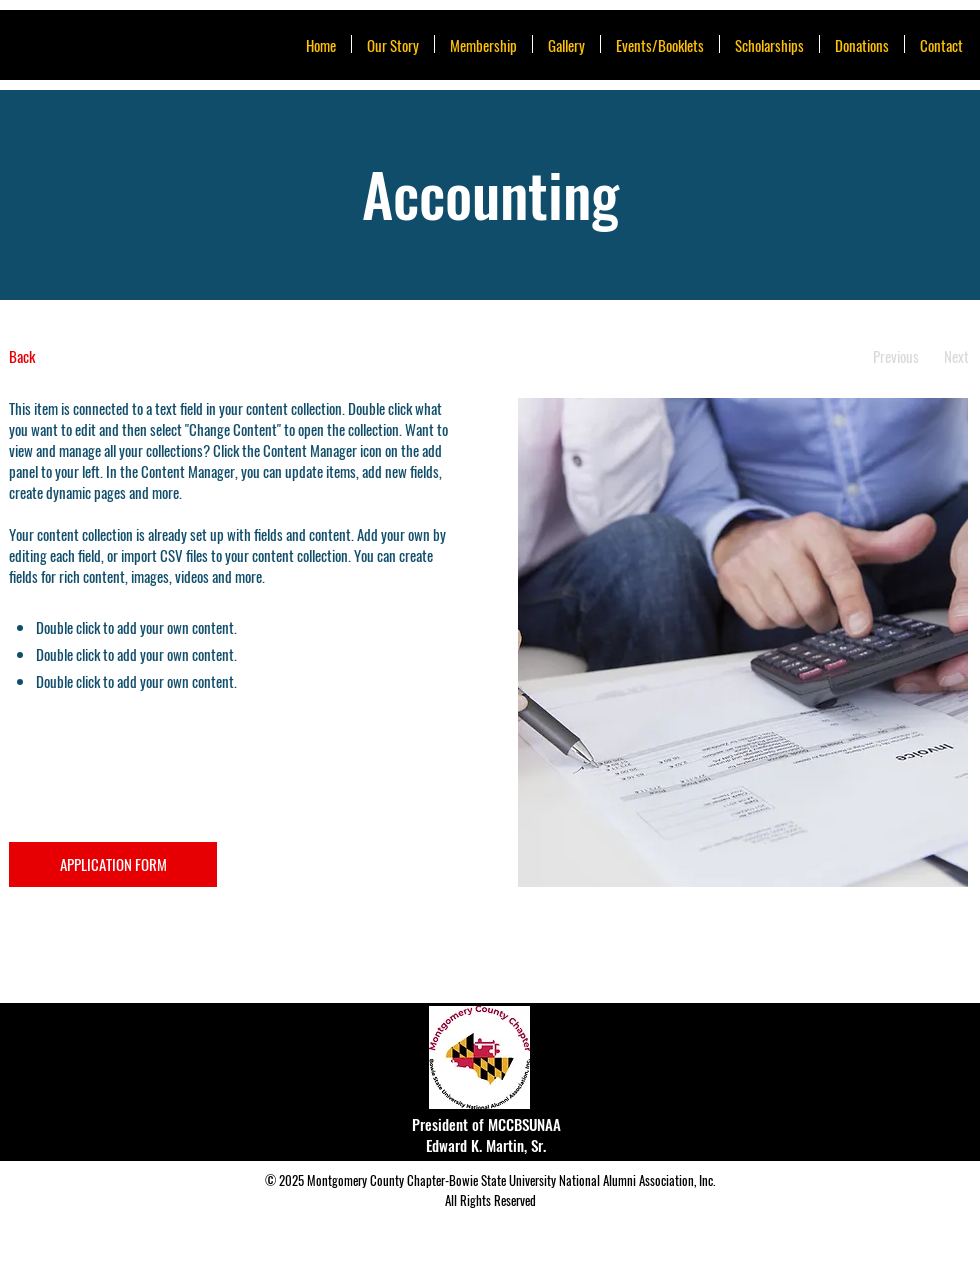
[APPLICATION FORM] (113, 864)
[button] (660, 44)
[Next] (956, 356)
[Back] (83, 356)
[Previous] (895, 356)
